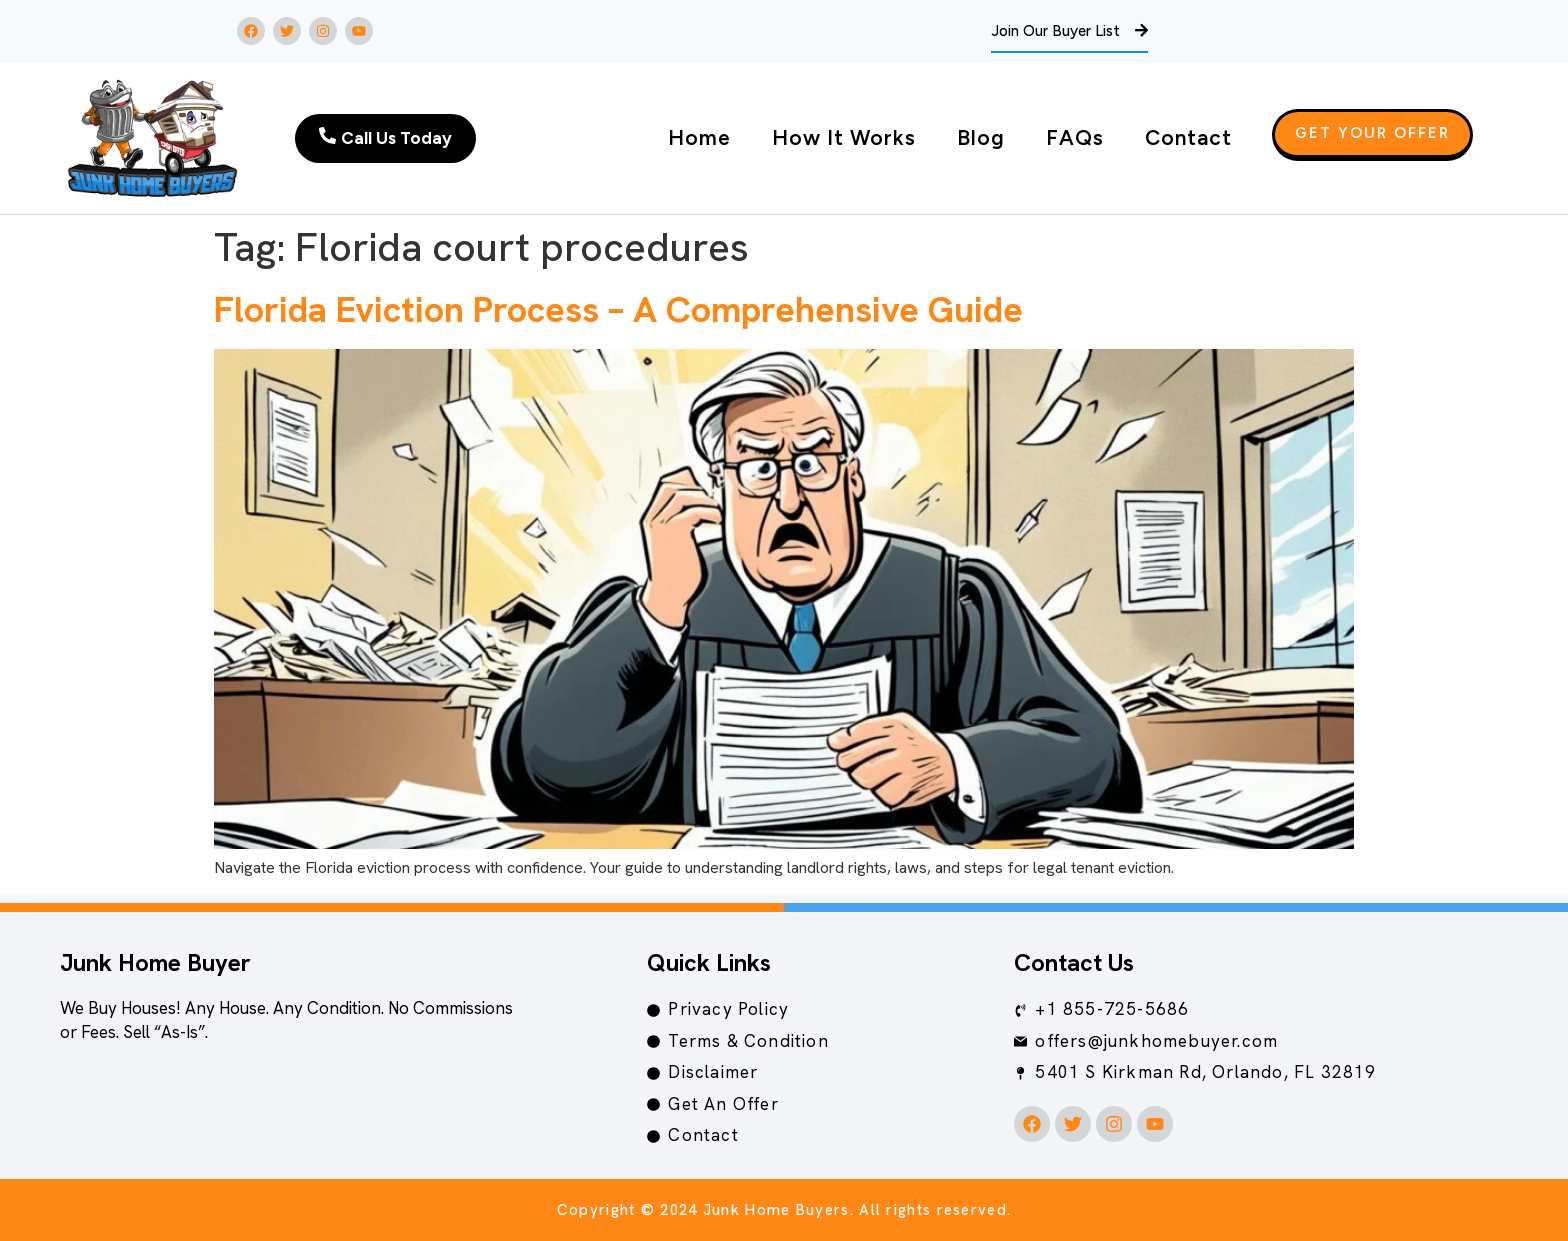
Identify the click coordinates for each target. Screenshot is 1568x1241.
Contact (1188, 137)
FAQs (1075, 137)
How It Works (844, 137)
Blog (981, 137)
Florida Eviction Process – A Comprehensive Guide (618, 309)
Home (699, 137)
